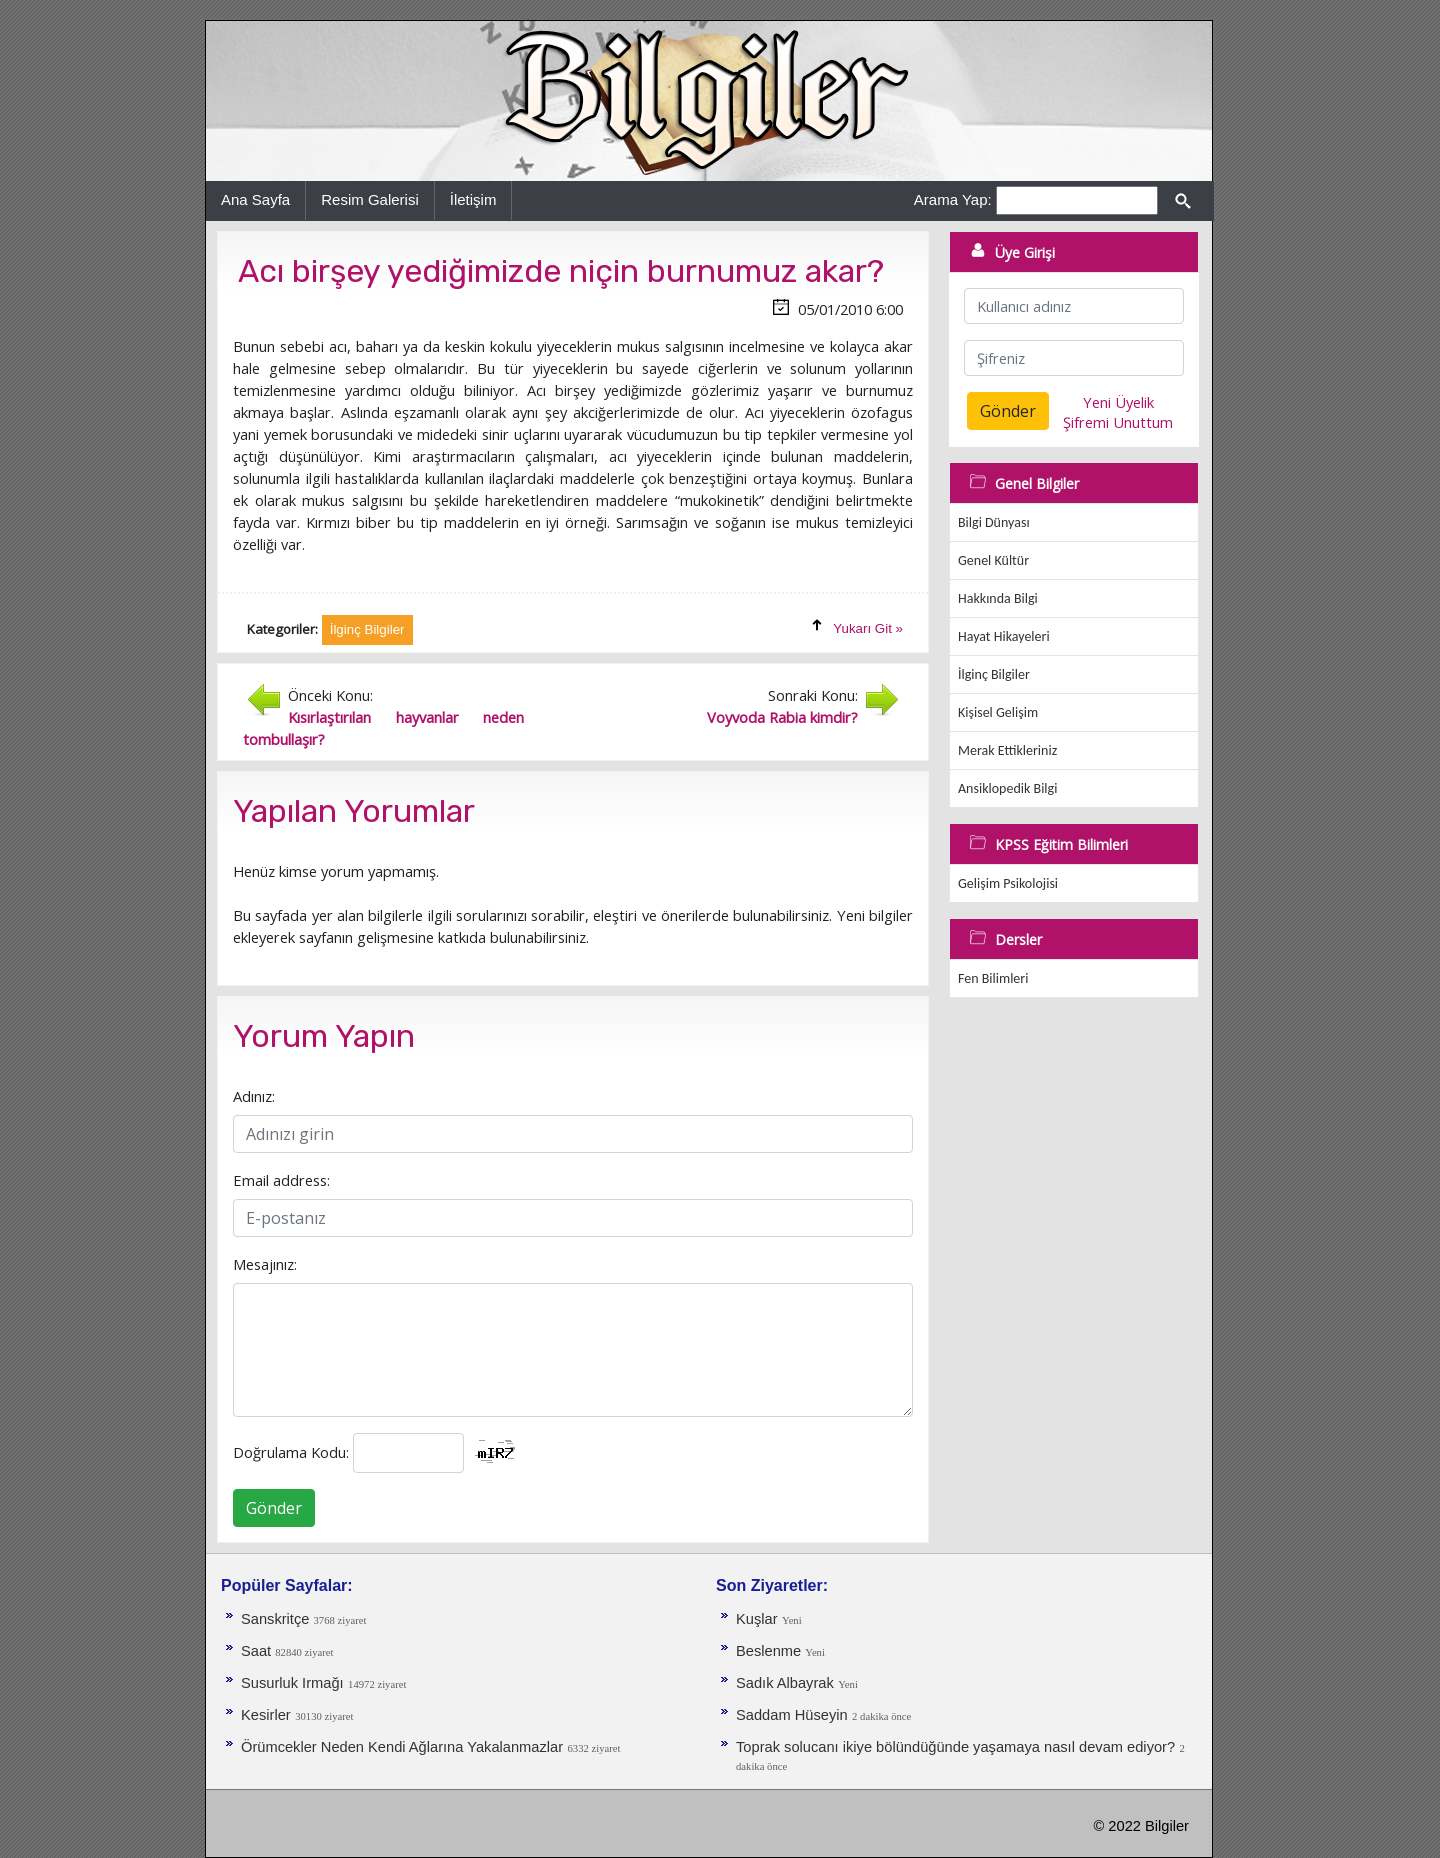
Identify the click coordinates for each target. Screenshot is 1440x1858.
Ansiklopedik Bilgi (1007, 788)
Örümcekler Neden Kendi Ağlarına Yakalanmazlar (402, 1747)
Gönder (274, 1508)
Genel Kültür (993, 560)
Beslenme (770, 1651)
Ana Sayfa (255, 199)
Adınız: (254, 1096)
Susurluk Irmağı (292, 1683)
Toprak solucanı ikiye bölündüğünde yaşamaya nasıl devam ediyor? (955, 1747)
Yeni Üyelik (1118, 402)
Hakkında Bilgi (998, 598)
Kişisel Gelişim (998, 712)
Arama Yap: (953, 199)
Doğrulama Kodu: (291, 1452)
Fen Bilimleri (993, 978)
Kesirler (266, 1715)
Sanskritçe (277, 1619)
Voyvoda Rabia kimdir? (782, 717)
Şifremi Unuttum (1118, 422)
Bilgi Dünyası (994, 522)
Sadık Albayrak (785, 1683)
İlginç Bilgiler (994, 674)
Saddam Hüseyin (792, 1715)
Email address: (281, 1180)
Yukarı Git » (868, 628)
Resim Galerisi (370, 199)
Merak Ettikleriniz (1007, 750)
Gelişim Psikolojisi (1008, 883)
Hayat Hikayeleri (1004, 636)
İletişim (473, 199)
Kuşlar (757, 1619)
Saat (258, 1651)
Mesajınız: (265, 1264)
